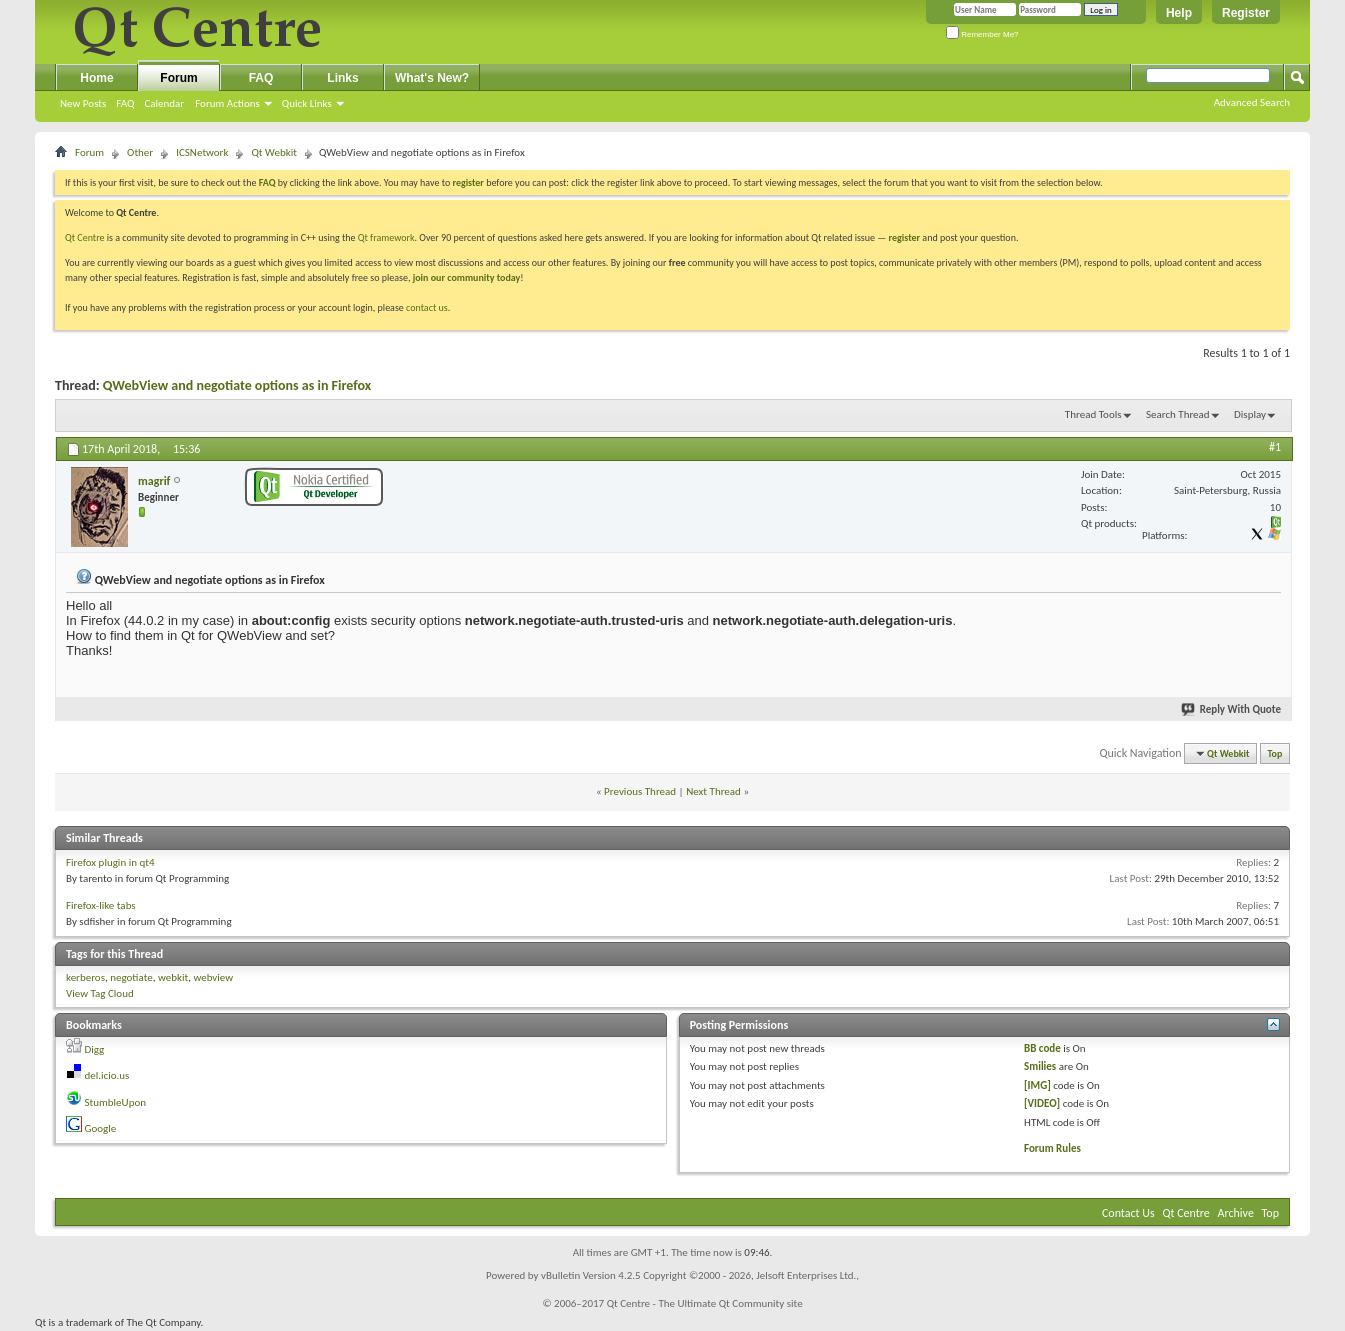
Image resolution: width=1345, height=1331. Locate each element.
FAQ (125, 103)
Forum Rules (1052, 1148)
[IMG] (1037, 1085)
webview (213, 977)
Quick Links (307, 103)
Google (101, 1128)
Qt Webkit (273, 152)
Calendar (164, 103)
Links (342, 78)
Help (1179, 13)
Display (1250, 414)
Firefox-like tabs (101, 905)
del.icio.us (107, 1075)
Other (140, 152)
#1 (1275, 447)
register (904, 237)
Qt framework (386, 237)
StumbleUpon (116, 1102)
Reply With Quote (1232, 709)
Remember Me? (982, 34)
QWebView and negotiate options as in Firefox (237, 385)
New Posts (83, 103)
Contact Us (1128, 1213)
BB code (1042, 1048)
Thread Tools (1093, 414)
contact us (427, 307)
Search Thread (1178, 414)
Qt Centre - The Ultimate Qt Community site (705, 1303)
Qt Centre (85, 237)
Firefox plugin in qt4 (110, 862)
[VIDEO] (1042, 1103)
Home (96, 78)
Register (1246, 13)
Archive (1236, 1213)
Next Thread (713, 791)
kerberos (85, 977)
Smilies (1040, 1066)
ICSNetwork (202, 152)
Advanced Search (1252, 102)
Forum (178, 78)
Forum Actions (227, 103)
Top (1275, 753)
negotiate (131, 977)
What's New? (432, 78)
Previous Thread (640, 791)
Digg (95, 1049)
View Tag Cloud (100, 993)
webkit (173, 977)
